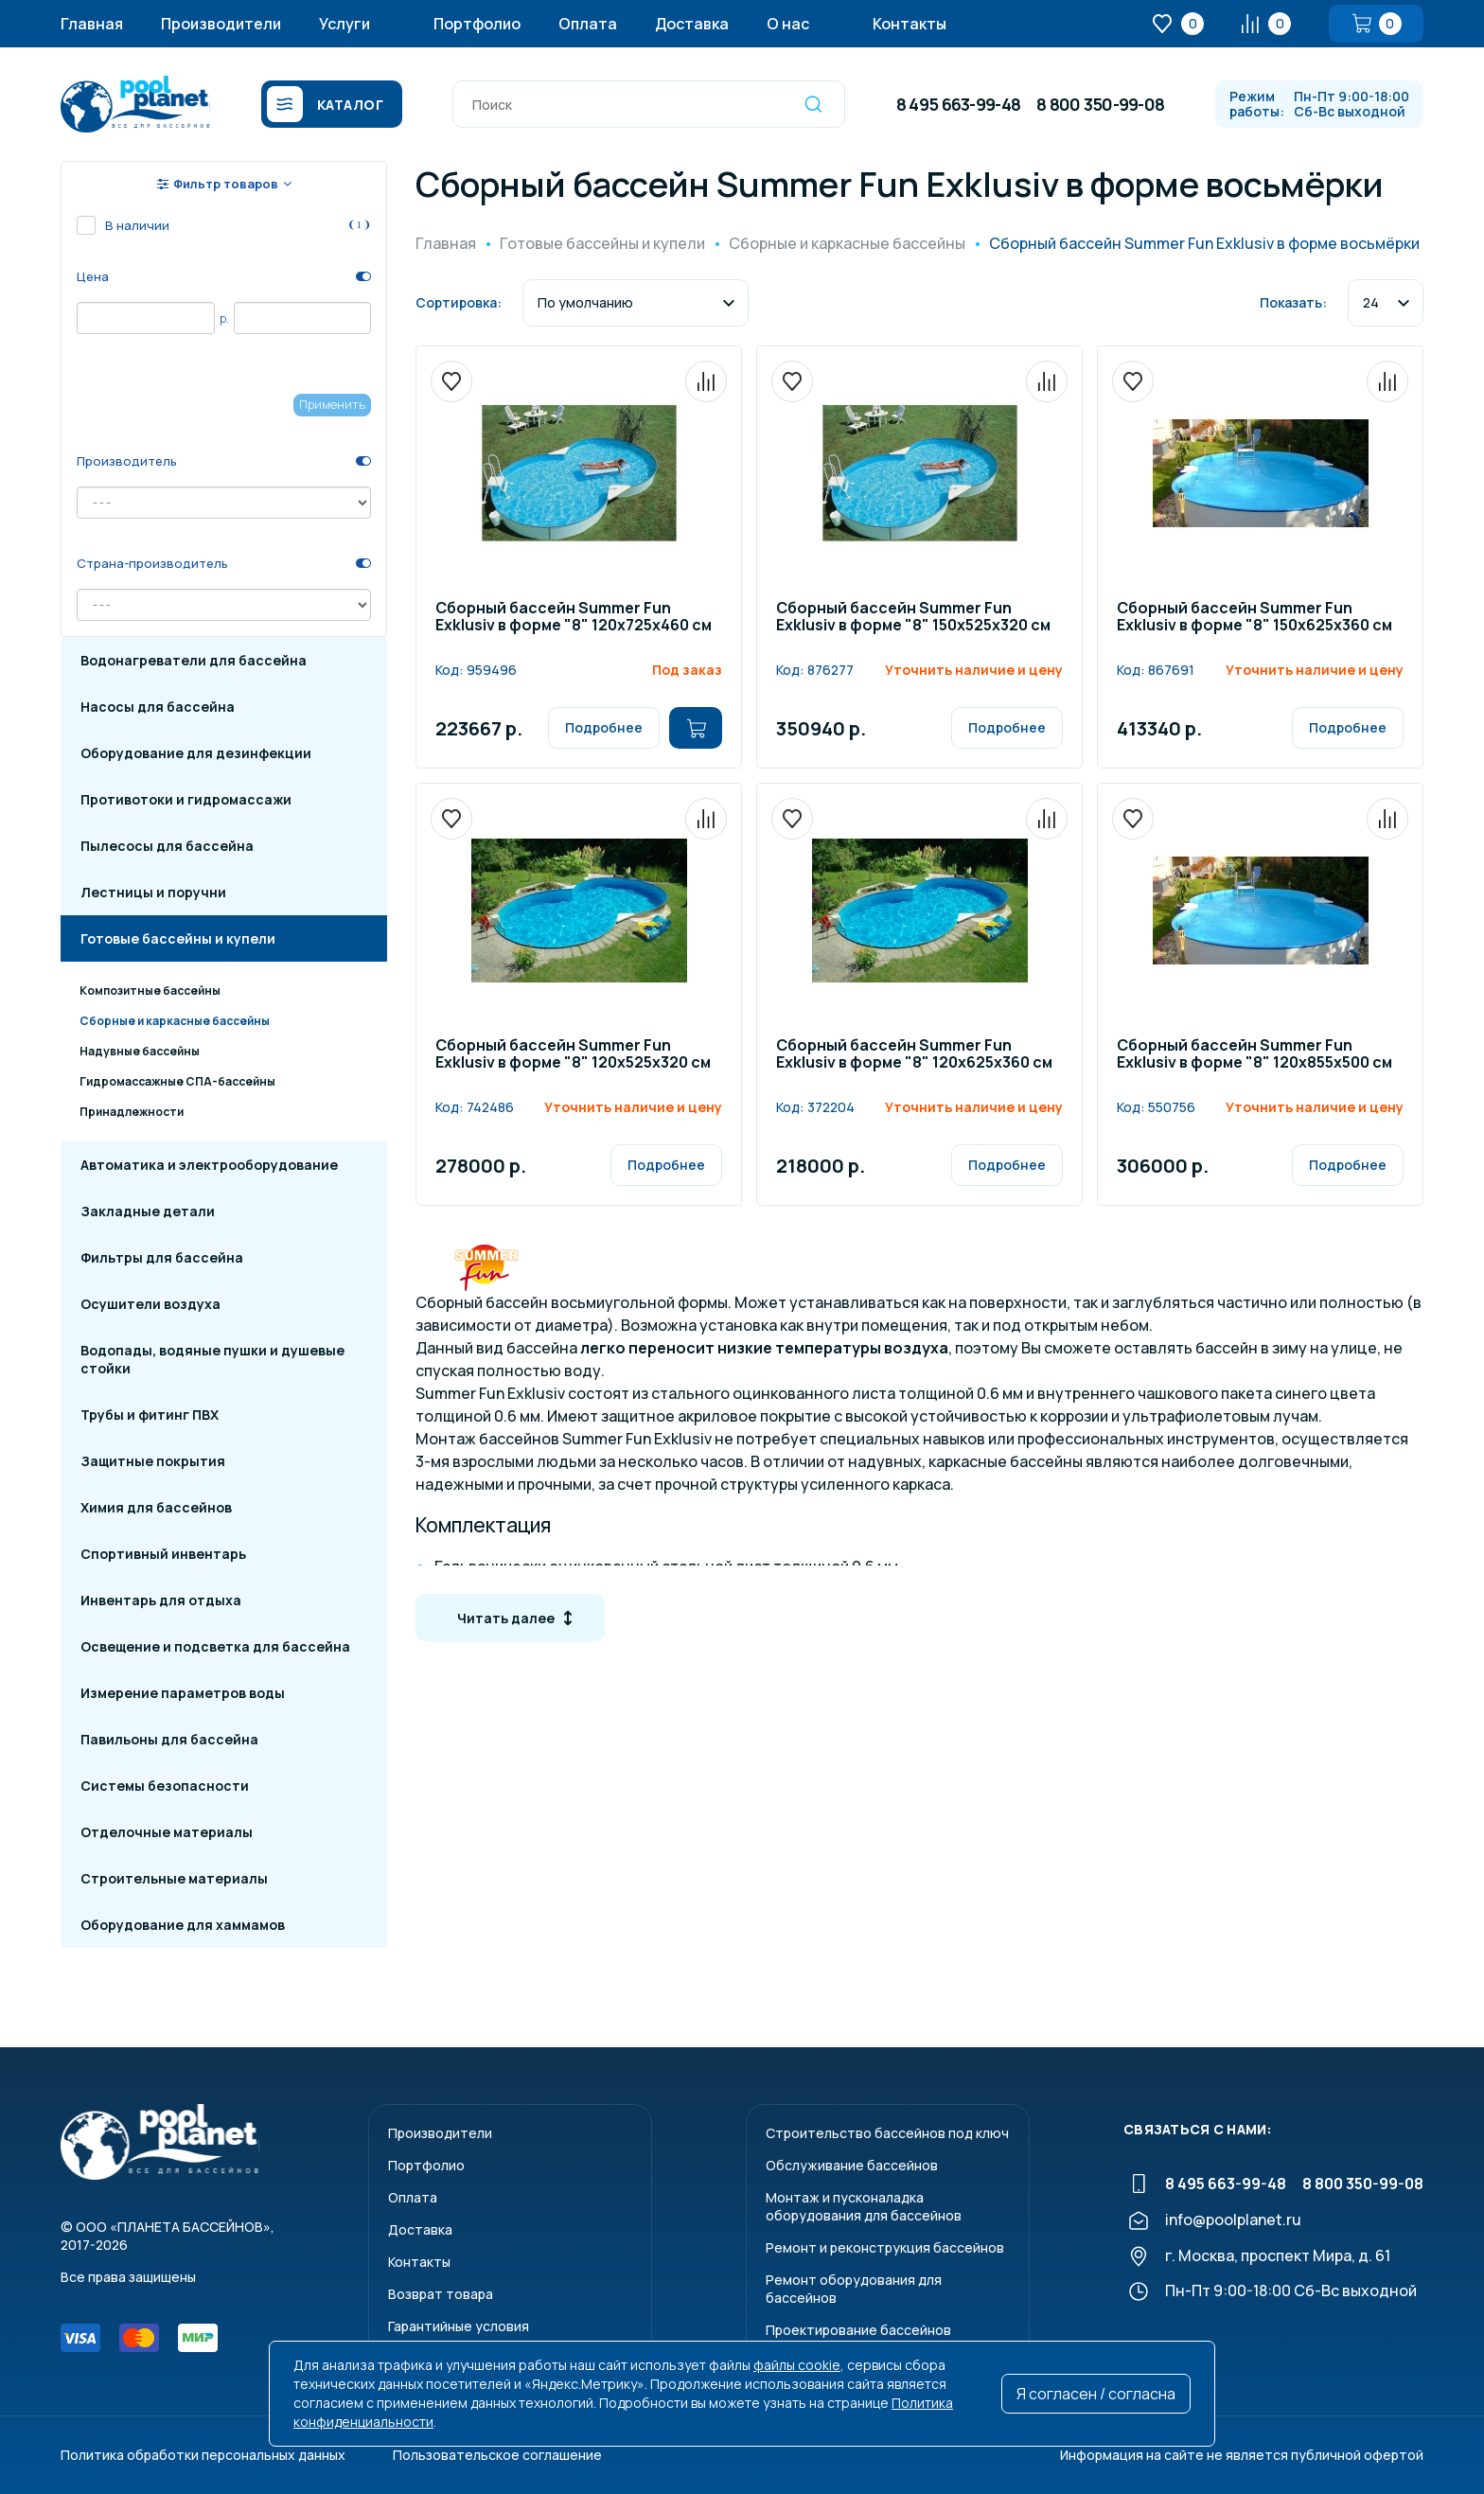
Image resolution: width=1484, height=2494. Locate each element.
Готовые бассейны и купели (177, 938)
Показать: (1293, 302)
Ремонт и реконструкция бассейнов (885, 2247)
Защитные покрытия (152, 1461)
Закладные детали (147, 1211)
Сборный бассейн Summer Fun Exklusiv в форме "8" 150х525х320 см (913, 617)
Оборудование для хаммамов (182, 1925)
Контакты (909, 23)
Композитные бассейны (150, 990)
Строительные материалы (174, 1878)
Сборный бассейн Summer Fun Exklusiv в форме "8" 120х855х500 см (1254, 1054)
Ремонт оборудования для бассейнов (854, 2289)
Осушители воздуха (150, 1304)
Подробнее (604, 727)
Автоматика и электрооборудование (209, 1165)
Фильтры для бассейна (161, 1257)
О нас (788, 23)
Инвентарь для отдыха (160, 1600)
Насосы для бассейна (157, 707)
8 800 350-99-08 (1100, 104)
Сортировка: (458, 302)
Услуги (344, 23)
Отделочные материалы (166, 1832)
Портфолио (477, 23)
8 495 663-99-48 (958, 104)
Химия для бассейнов (156, 1507)
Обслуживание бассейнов (852, 2165)
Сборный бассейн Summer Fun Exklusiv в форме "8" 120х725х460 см (573, 617)
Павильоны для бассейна (169, 1739)
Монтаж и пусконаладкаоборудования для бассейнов (864, 2206)
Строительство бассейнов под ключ (887, 2133)
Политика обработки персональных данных (203, 2455)
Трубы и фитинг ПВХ (149, 1415)
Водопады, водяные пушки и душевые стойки (212, 1359)
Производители (221, 23)
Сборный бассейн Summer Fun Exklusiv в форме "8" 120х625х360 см (914, 1054)
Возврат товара (440, 2294)
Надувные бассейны (140, 1051)
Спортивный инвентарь (163, 1554)
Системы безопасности (164, 1786)
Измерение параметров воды (182, 1693)
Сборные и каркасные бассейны (175, 1021)
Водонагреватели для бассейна (193, 660)
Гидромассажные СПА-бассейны (177, 1081)
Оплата (587, 23)
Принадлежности (132, 1112)
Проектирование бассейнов (858, 2330)
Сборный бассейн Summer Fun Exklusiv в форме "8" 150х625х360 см (1254, 617)
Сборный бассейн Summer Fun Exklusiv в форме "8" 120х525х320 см (573, 1054)
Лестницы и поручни (153, 892)
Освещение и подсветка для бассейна (215, 1646)
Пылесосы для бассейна (167, 846)
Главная (92, 23)
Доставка (692, 23)
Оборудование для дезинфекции (195, 753)
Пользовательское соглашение (497, 2455)
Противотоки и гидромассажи (186, 799)
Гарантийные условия (458, 2326)
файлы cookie (796, 2365)
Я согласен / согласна (1095, 2393)
